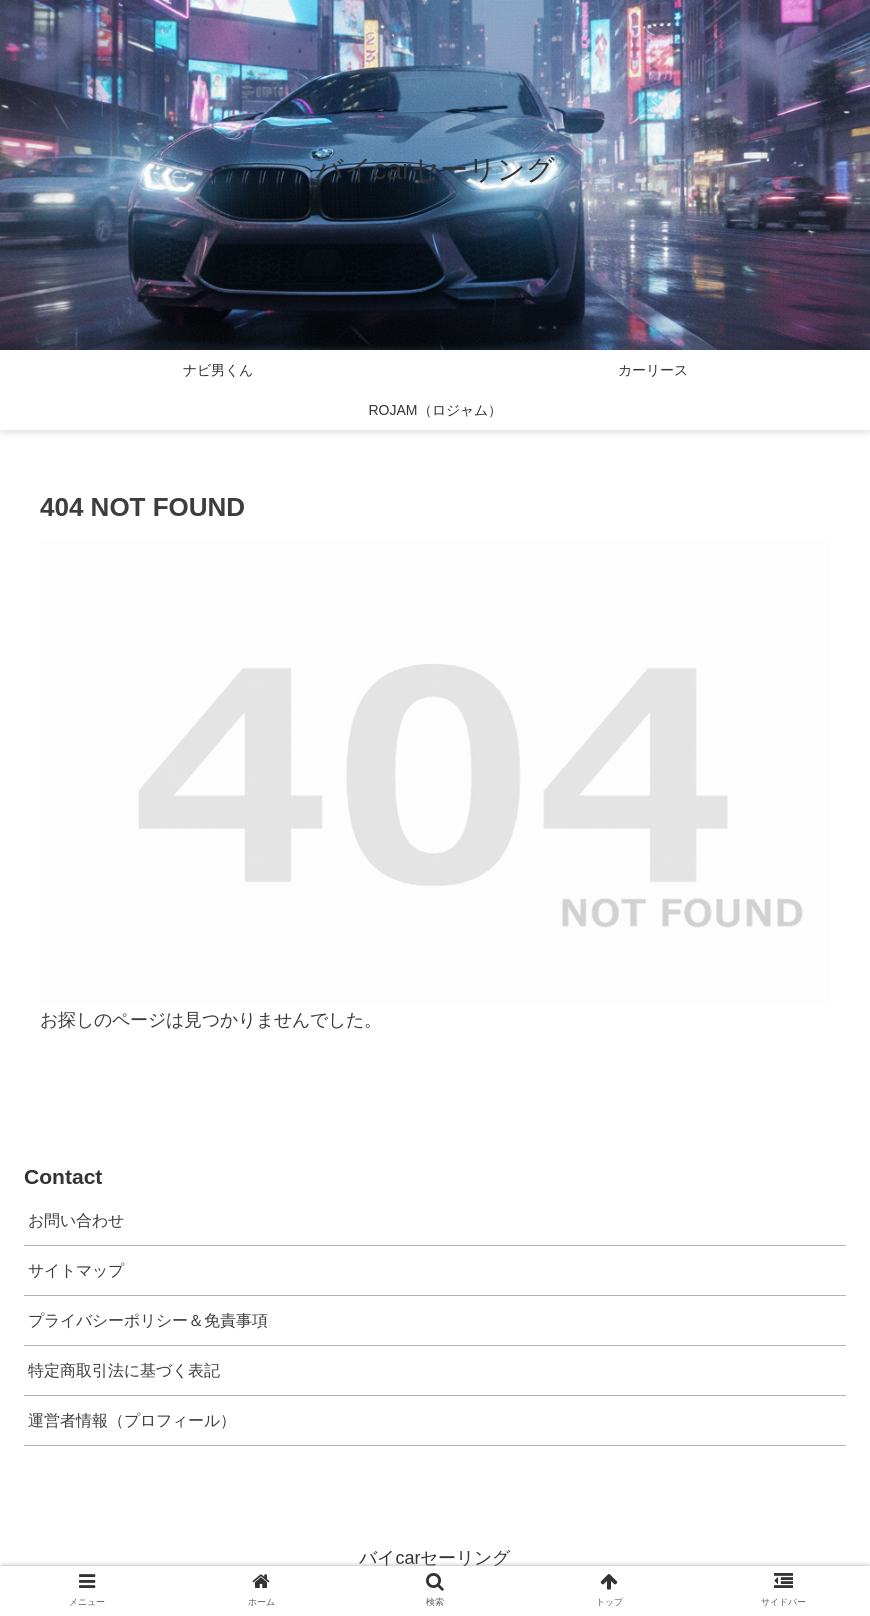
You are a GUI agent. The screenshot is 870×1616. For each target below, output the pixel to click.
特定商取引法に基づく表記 (124, 1370)
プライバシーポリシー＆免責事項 (148, 1320)
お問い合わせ (76, 1220)
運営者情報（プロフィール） (132, 1420)
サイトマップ (76, 1270)
